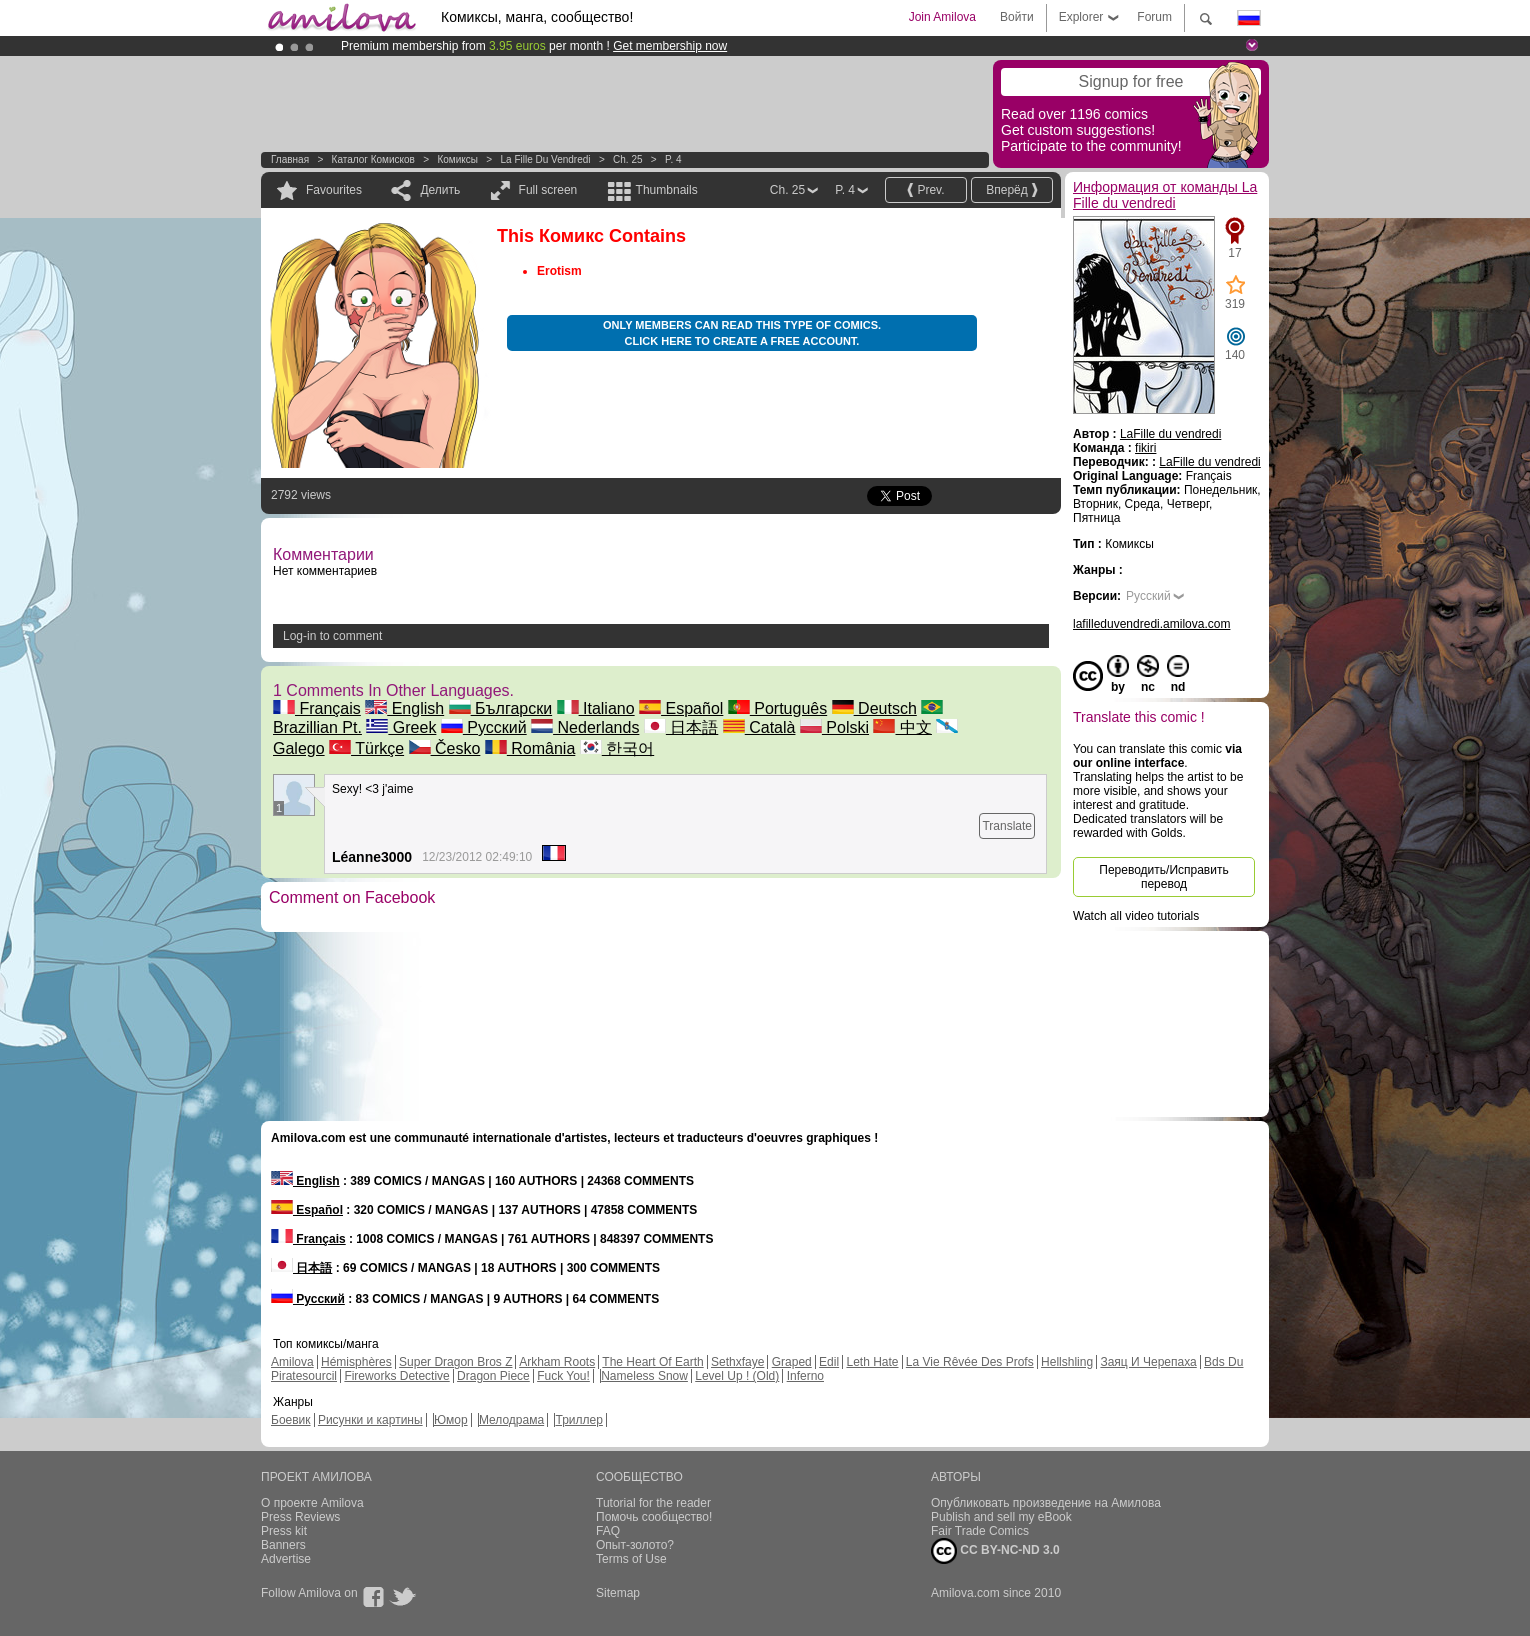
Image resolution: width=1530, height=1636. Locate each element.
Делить (440, 190)
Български (501, 708)
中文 (902, 727)
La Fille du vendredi (545, 159)
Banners (283, 1545)
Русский (484, 727)
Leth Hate (872, 1362)
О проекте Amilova (312, 1503)
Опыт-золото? (635, 1545)
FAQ (608, 1531)
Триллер (578, 1420)
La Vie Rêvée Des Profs (970, 1362)
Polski (834, 727)
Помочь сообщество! (654, 1517)
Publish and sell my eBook (1001, 1517)
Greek (401, 727)
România (530, 748)
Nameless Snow (644, 1376)
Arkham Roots (557, 1362)
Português (777, 708)
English (404, 708)
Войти (1017, 17)
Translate (1007, 826)
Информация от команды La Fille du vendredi (1165, 195)
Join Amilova (942, 17)
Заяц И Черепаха (1148, 1362)
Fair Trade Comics (980, 1531)
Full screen (548, 190)
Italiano (596, 708)
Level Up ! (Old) (737, 1376)
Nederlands (585, 727)
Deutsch (874, 708)
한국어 (617, 748)
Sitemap (618, 1593)
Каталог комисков (373, 159)
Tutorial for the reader (653, 1503)
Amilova (292, 1362)
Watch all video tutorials (1136, 916)
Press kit (284, 1531)
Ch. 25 (627, 159)
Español (681, 708)
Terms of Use (631, 1559)
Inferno (805, 1376)
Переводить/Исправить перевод (1163, 877)
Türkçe (366, 748)
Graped (792, 1362)
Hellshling (1067, 1362)
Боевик (291, 1420)
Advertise (286, 1559)
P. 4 (673, 159)
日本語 (681, 727)
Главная (290, 159)
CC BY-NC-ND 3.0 (995, 1551)
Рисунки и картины (370, 1420)
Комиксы (457, 159)
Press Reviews (300, 1517)
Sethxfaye (737, 1362)
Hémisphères (356, 1362)
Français (317, 708)
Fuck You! (563, 1376)
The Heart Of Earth (652, 1362)
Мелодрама (511, 1420)
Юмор (451, 1420)
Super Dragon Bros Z (455, 1362)
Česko (445, 748)
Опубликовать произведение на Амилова (1046, 1503)
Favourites (334, 190)
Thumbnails (667, 190)
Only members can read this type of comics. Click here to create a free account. (742, 333)
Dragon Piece (493, 1376)
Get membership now (670, 46)
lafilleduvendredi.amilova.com (1151, 624)
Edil (829, 1362)
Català (759, 727)
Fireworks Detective (396, 1376)
